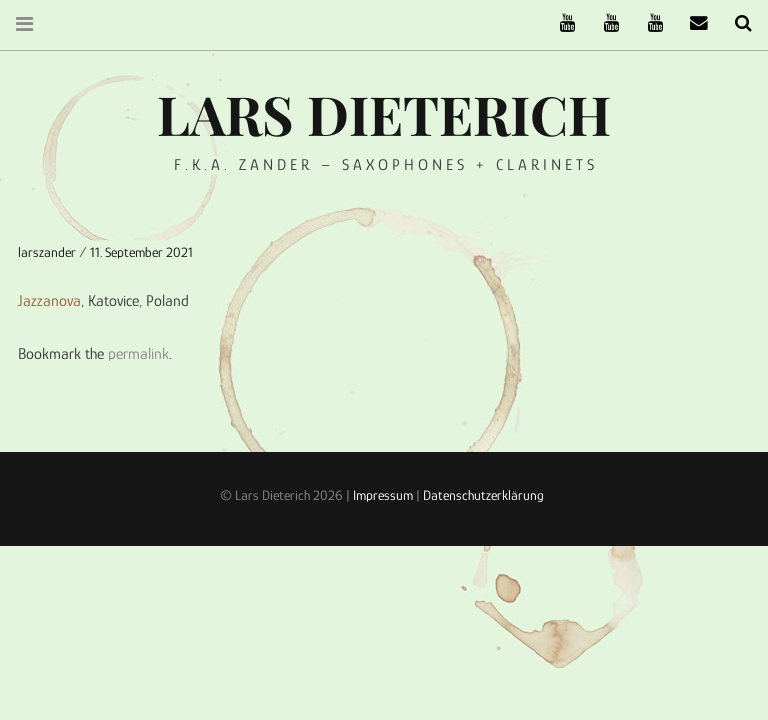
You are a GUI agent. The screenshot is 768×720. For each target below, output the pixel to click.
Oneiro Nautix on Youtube (648, 23)
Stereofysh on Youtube (604, 23)
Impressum (383, 495)
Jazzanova (49, 301)
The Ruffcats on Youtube (560, 23)
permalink (138, 354)
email (692, 23)
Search (736, 23)
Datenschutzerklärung (483, 495)
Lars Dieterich (384, 114)
